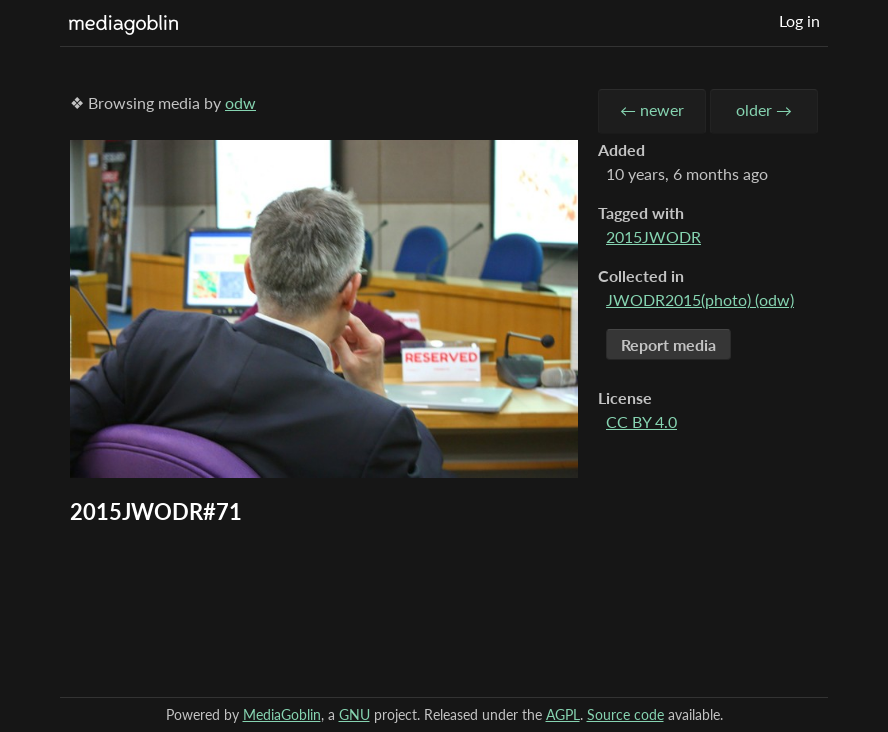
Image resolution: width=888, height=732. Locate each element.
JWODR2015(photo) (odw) (700, 299)
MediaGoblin (282, 714)
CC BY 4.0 (641, 421)
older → (764, 109)
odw (240, 102)
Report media (668, 344)
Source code (625, 714)
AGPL (563, 714)
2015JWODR (653, 236)
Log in (799, 20)
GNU (354, 714)
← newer (652, 109)
